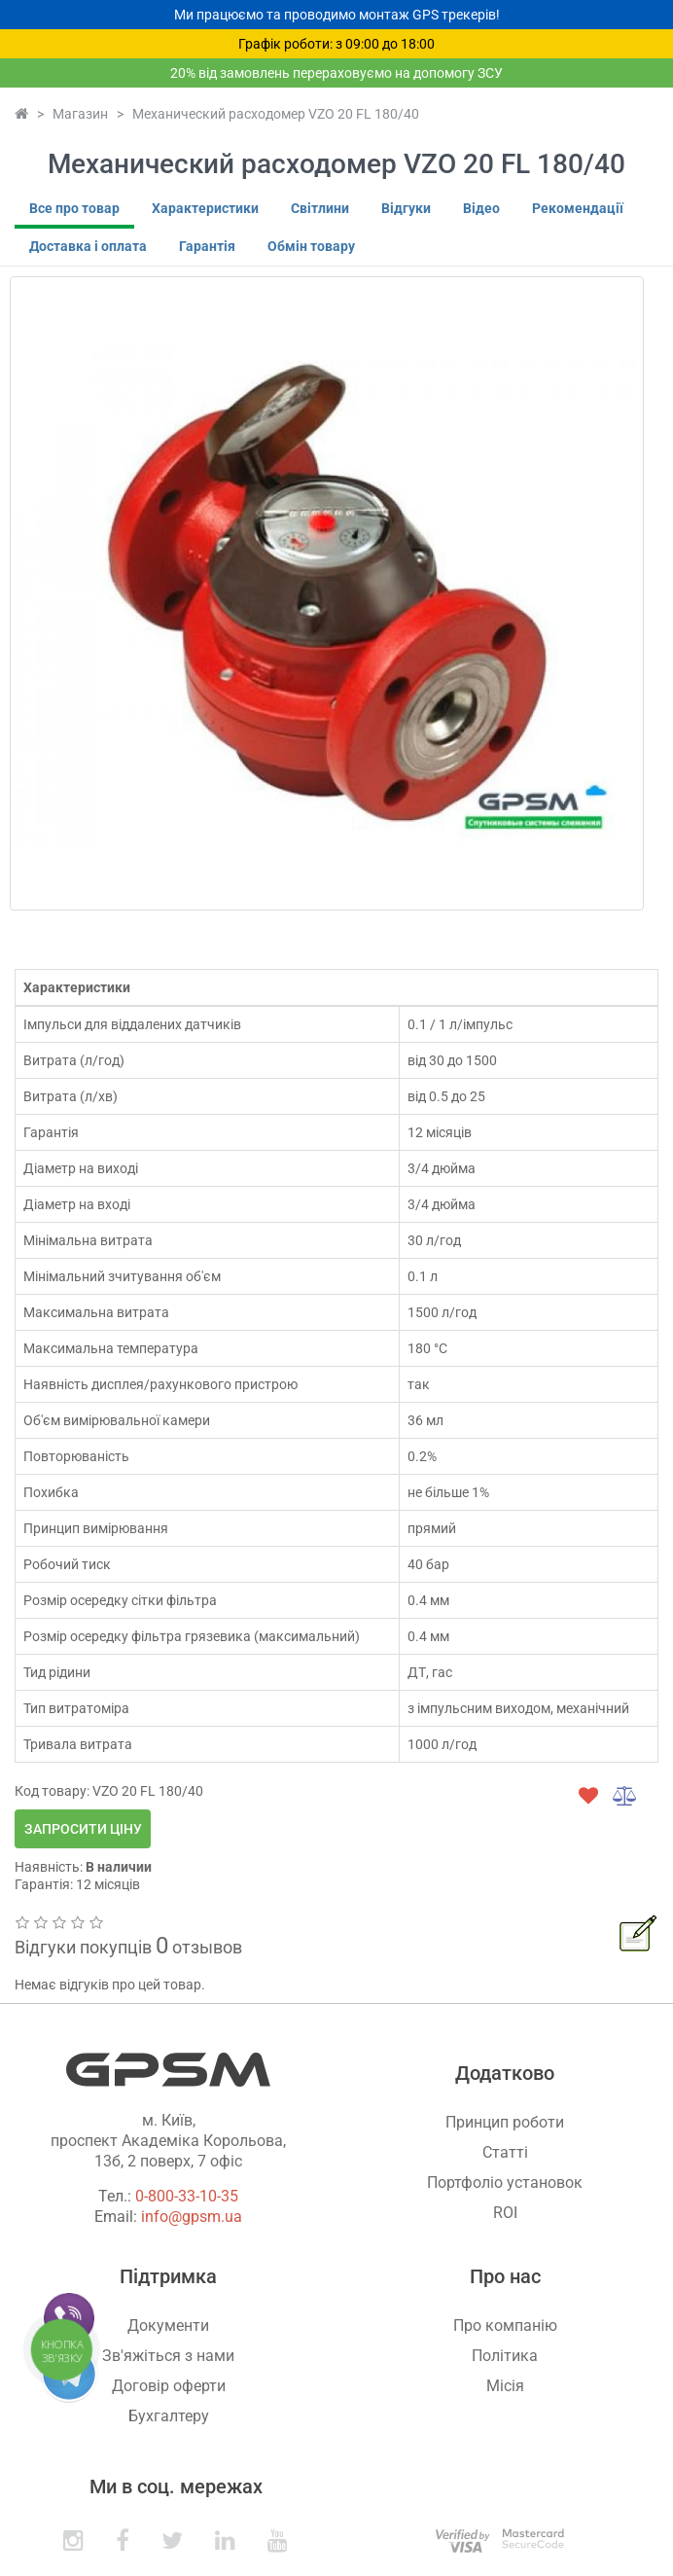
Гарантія (207, 246)
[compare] (625, 1795)
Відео (481, 208)
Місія (505, 2386)
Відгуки (406, 208)
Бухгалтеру (168, 2416)
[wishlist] (588, 1795)
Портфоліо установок (505, 2182)
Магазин (80, 114)
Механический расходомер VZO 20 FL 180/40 (275, 114)
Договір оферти (169, 2386)
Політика (505, 2355)
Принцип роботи (504, 2122)
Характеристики (205, 208)
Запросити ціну (83, 1829)
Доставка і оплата (88, 246)
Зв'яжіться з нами (168, 2355)
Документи (168, 2325)
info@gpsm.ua (191, 2216)
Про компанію (505, 2325)
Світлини (320, 208)
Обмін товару (311, 246)
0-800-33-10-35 (186, 2196)
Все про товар (74, 208)
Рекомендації (577, 208)
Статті (505, 2152)
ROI (505, 2212)
